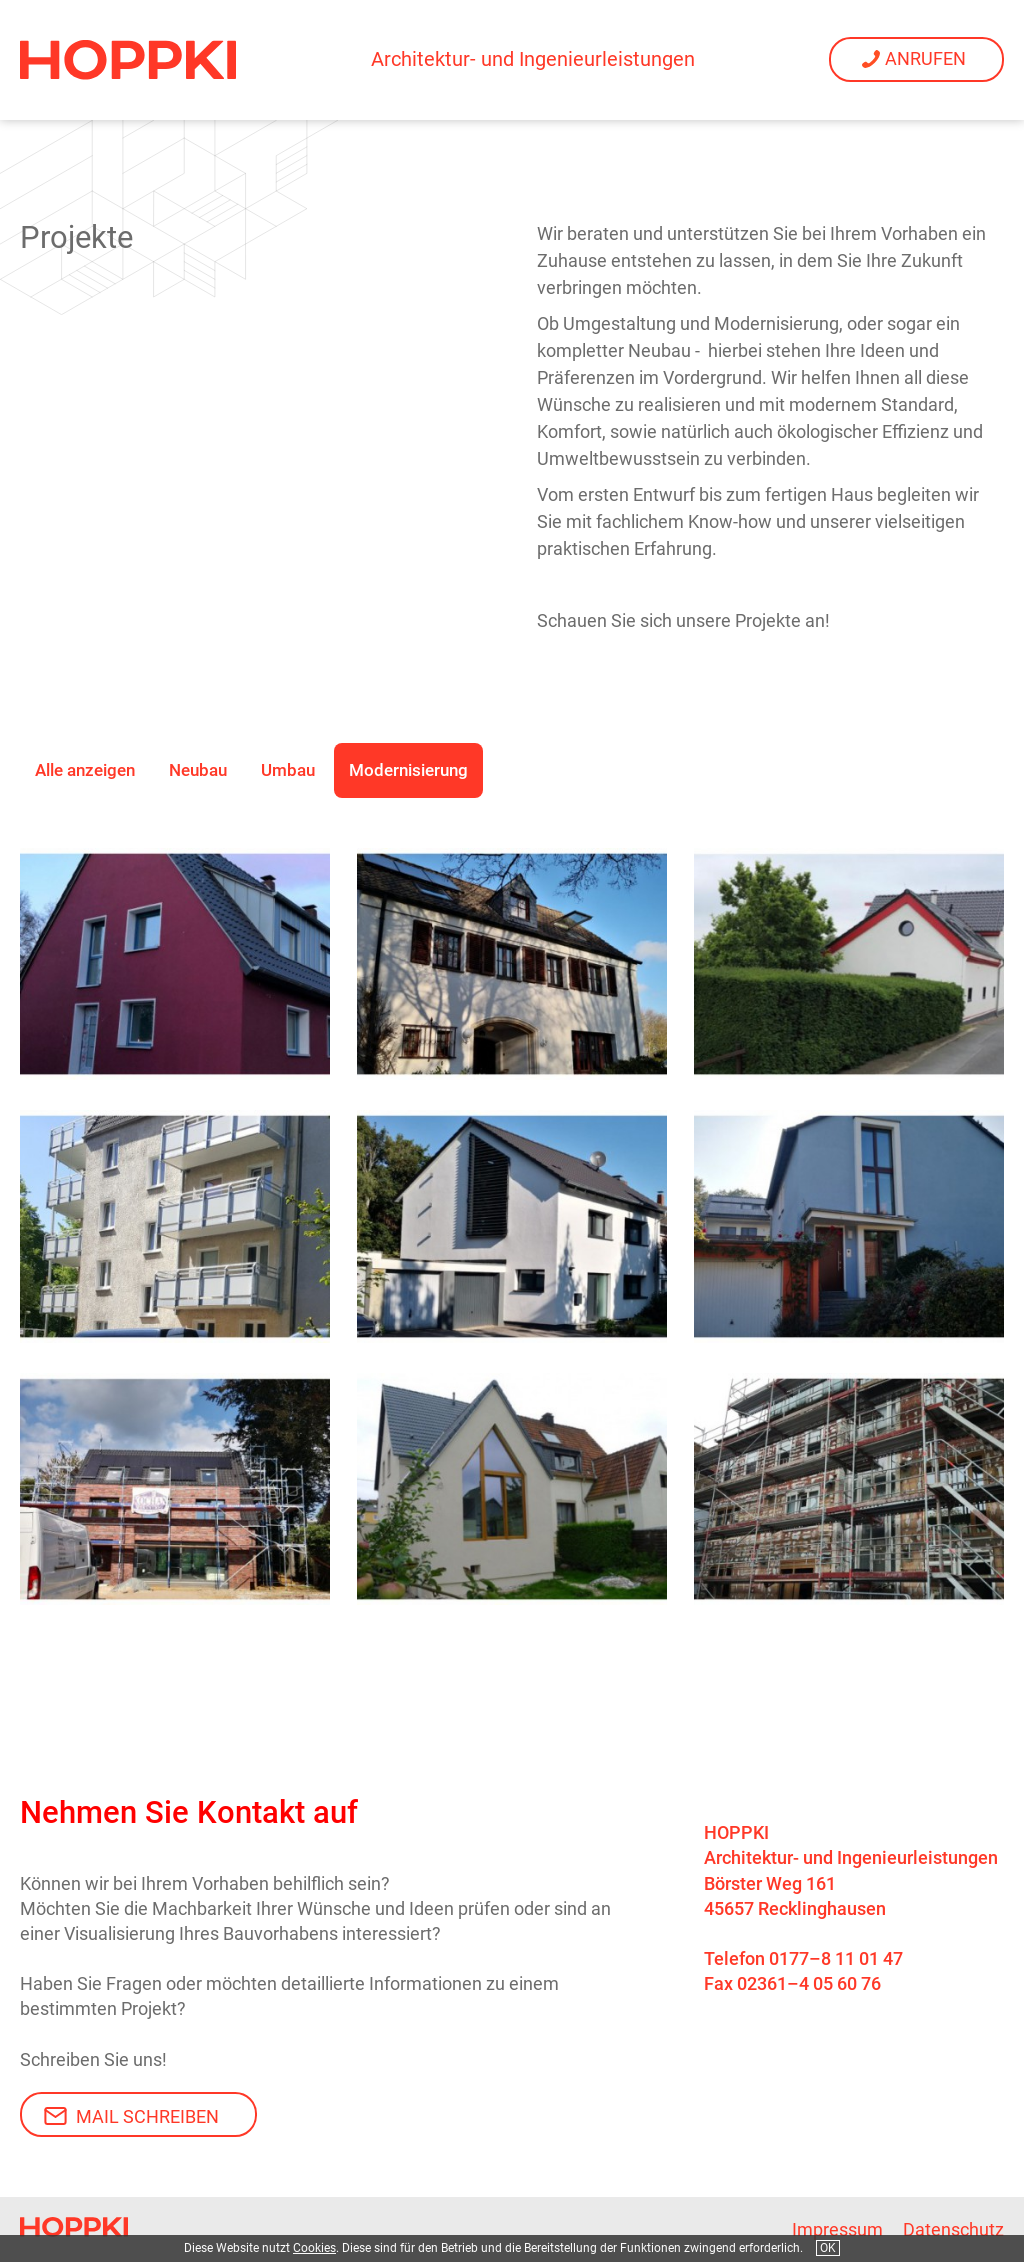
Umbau (288, 770)
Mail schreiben (147, 2116)
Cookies (314, 2248)
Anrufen (925, 58)
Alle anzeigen (85, 770)
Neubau (198, 770)
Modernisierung (408, 770)
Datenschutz (953, 2229)
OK (828, 2248)
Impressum (837, 2229)
